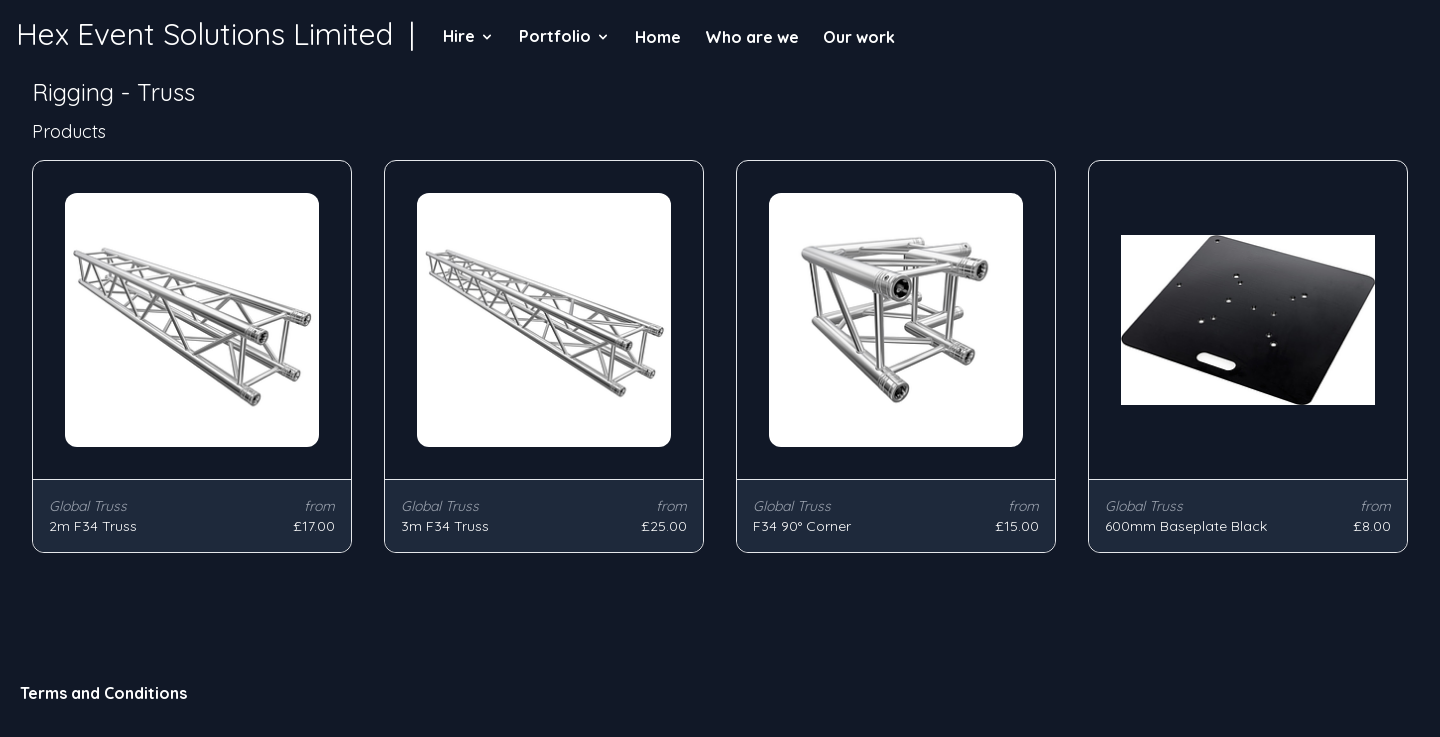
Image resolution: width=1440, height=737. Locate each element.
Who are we (752, 37)
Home (658, 37)
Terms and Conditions (103, 693)
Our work (859, 37)
